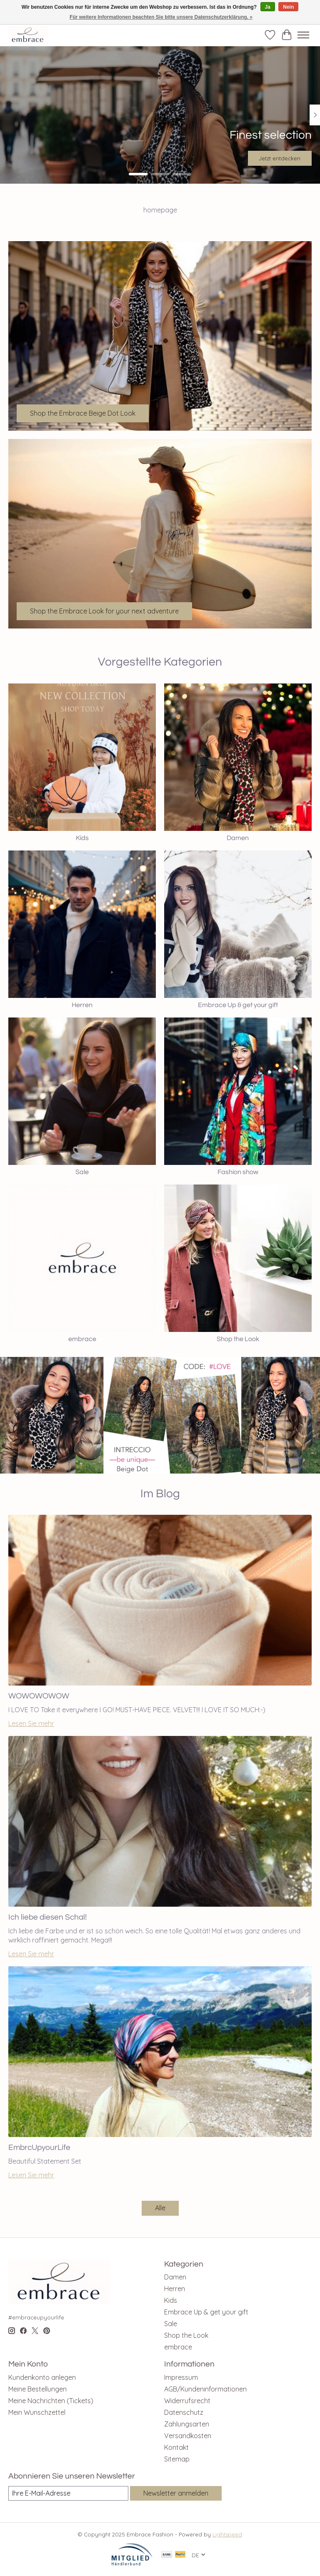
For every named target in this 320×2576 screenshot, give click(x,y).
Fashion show (238, 1172)
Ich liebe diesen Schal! (47, 1917)
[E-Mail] (68, 2493)
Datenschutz (183, 2412)
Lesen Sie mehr (31, 1723)
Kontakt (176, 2447)
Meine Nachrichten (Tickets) (50, 2400)
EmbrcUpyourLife (39, 2147)
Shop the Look (238, 1339)
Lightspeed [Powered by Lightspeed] (227, 2534)
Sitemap (177, 2459)
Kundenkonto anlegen (42, 2377)
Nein (288, 7)
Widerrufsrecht (187, 2400)
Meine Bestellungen (37, 2389)
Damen (238, 838)
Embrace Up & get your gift (238, 1005)
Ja (267, 7)
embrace (82, 1339)
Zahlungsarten (186, 2424)
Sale (82, 1172)
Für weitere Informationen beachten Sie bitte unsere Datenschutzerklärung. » (161, 17)
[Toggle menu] (303, 35)
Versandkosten (187, 2435)
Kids (82, 838)
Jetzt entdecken (279, 158)
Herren (82, 1005)
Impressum (181, 2377)
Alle (160, 2208)
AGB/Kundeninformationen (205, 2389)
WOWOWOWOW (38, 1696)
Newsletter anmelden (175, 2493)
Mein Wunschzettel (36, 2412)
